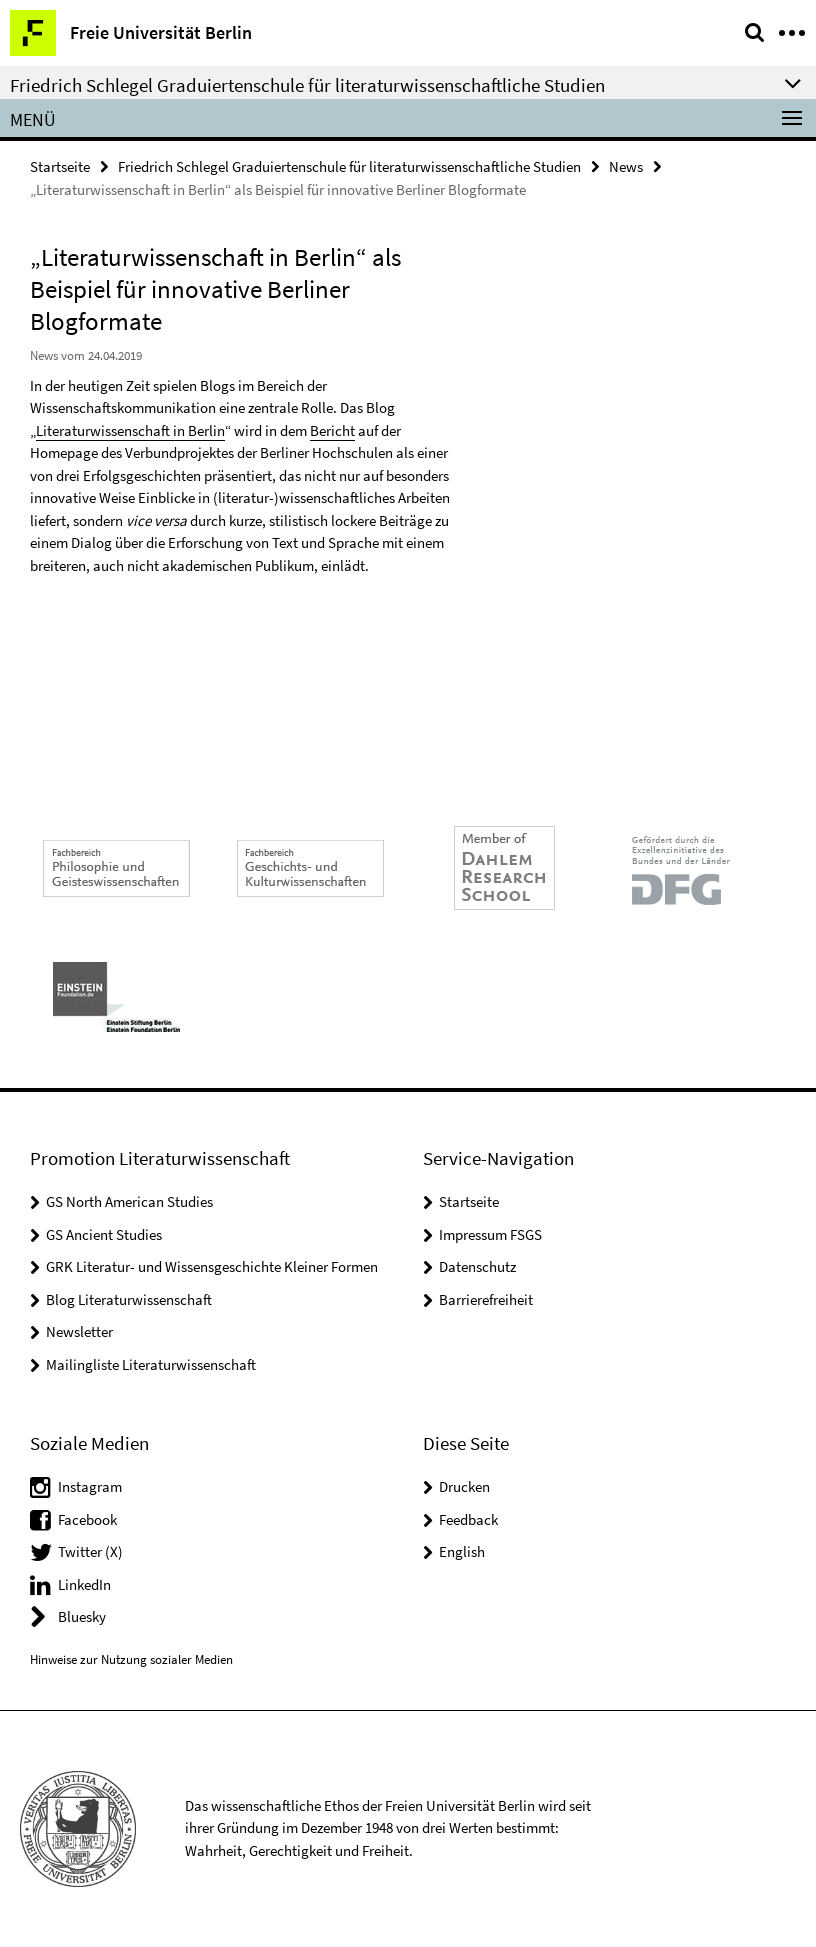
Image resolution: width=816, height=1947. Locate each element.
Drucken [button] (464, 1486)
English (462, 1551)
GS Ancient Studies (104, 1234)
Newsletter (79, 1331)
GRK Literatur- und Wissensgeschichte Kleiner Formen (212, 1266)
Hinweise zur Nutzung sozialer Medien (131, 1659)
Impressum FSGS (490, 1234)
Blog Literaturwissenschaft (129, 1299)
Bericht (332, 430)
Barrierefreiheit (486, 1299)
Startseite (60, 166)
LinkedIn (84, 1584)
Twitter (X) (90, 1551)
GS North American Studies (129, 1201)
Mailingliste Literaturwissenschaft (151, 1364)
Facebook (87, 1519)
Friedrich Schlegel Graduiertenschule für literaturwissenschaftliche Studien (349, 166)
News (626, 166)
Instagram (90, 1486)
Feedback (468, 1519)
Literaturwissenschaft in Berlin (130, 430)
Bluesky (82, 1616)
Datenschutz (477, 1266)
